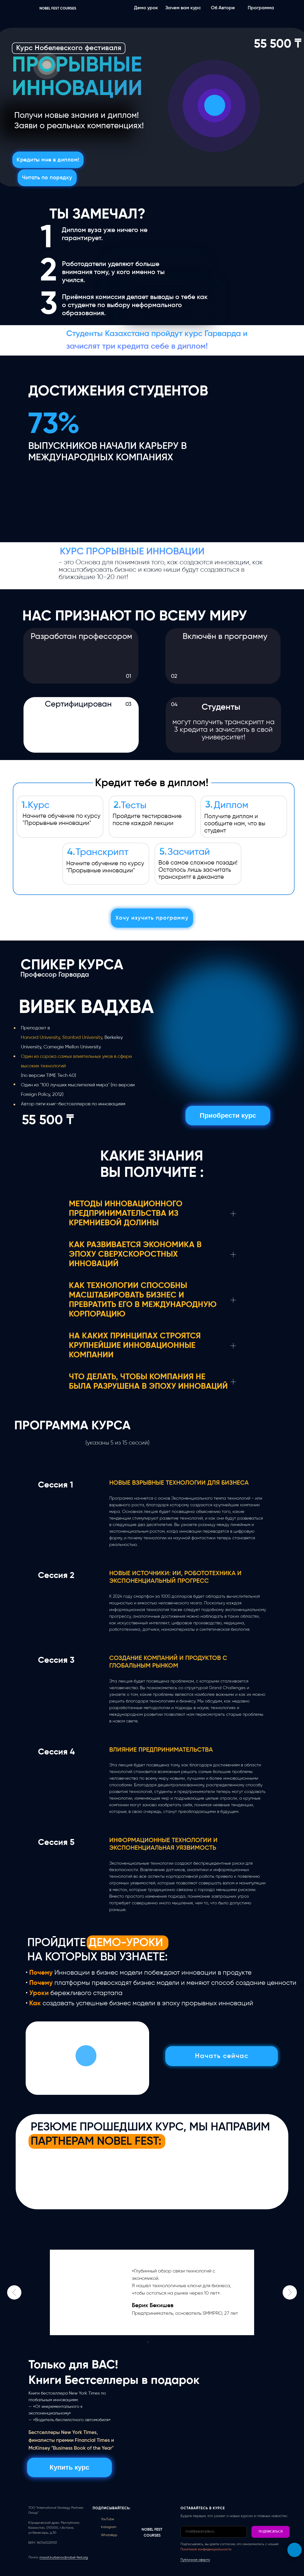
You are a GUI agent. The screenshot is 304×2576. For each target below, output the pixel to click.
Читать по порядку (47, 178)
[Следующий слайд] (290, 2292)
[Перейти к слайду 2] (152, 2342)
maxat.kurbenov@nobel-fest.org (63, 2557)
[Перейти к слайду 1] (148, 2342)
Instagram (108, 2527)
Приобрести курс (228, 1115)
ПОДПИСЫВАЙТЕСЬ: (112, 2508)
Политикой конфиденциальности (205, 2549)
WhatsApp (109, 2535)
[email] (213, 2532)
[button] (214, 105)
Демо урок (146, 8)
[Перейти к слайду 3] (156, 2342)
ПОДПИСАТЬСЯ (271, 2531)
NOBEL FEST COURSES (57, 8)
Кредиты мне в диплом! (48, 160)
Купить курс (69, 2467)
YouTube (107, 2519)
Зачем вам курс (183, 8)
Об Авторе (223, 8)
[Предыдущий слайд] (14, 2292)
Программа (261, 8)
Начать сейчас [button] (221, 2056)
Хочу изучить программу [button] (152, 918)
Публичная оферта (195, 2560)
